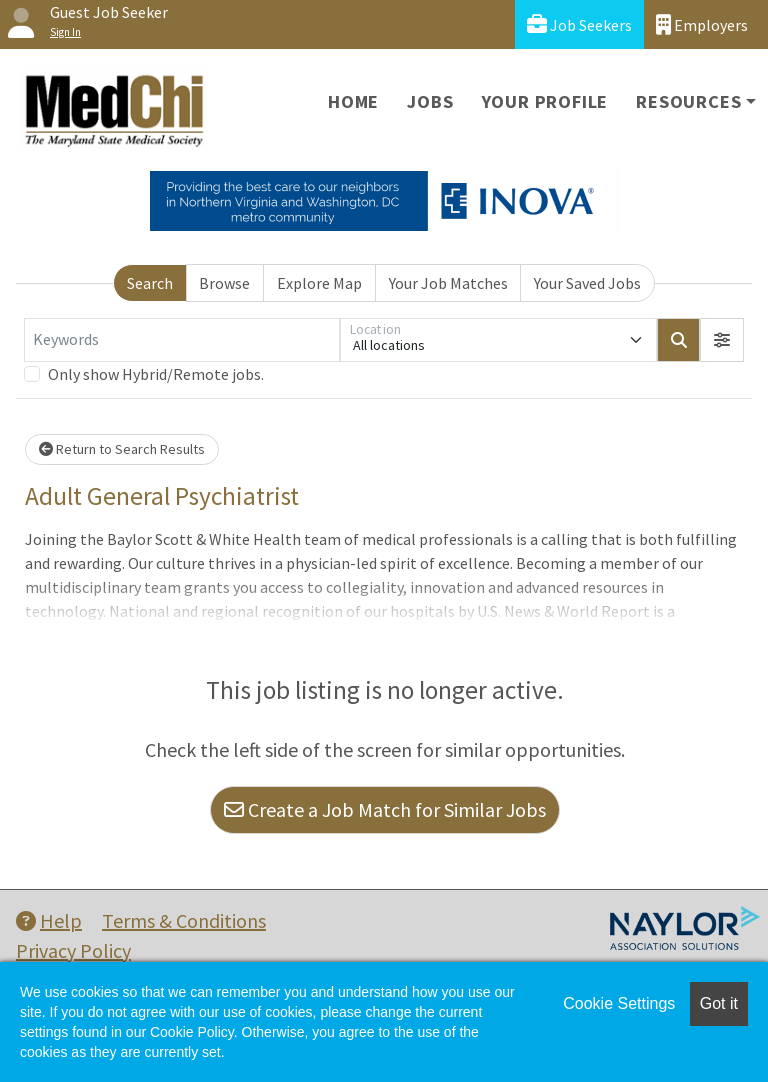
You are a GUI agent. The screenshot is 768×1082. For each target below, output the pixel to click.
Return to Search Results (122, 449)
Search (150, 283)
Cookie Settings (619, 1003)
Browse (224, 283)
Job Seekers (579, 24)
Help (49, 920)
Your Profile (545, 101)
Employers (702, 24)
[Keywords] (182, 340)
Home (353, 101)
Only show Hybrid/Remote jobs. (156, 374)
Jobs (430, 101)
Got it (719, 1003)
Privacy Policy (73, 950)
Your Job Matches (448, 283)
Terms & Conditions (184, 920)
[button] (722, 340)
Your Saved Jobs (587, 283)
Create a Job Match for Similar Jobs (385, 809)
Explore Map (319, 283)
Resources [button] (688, 101)
